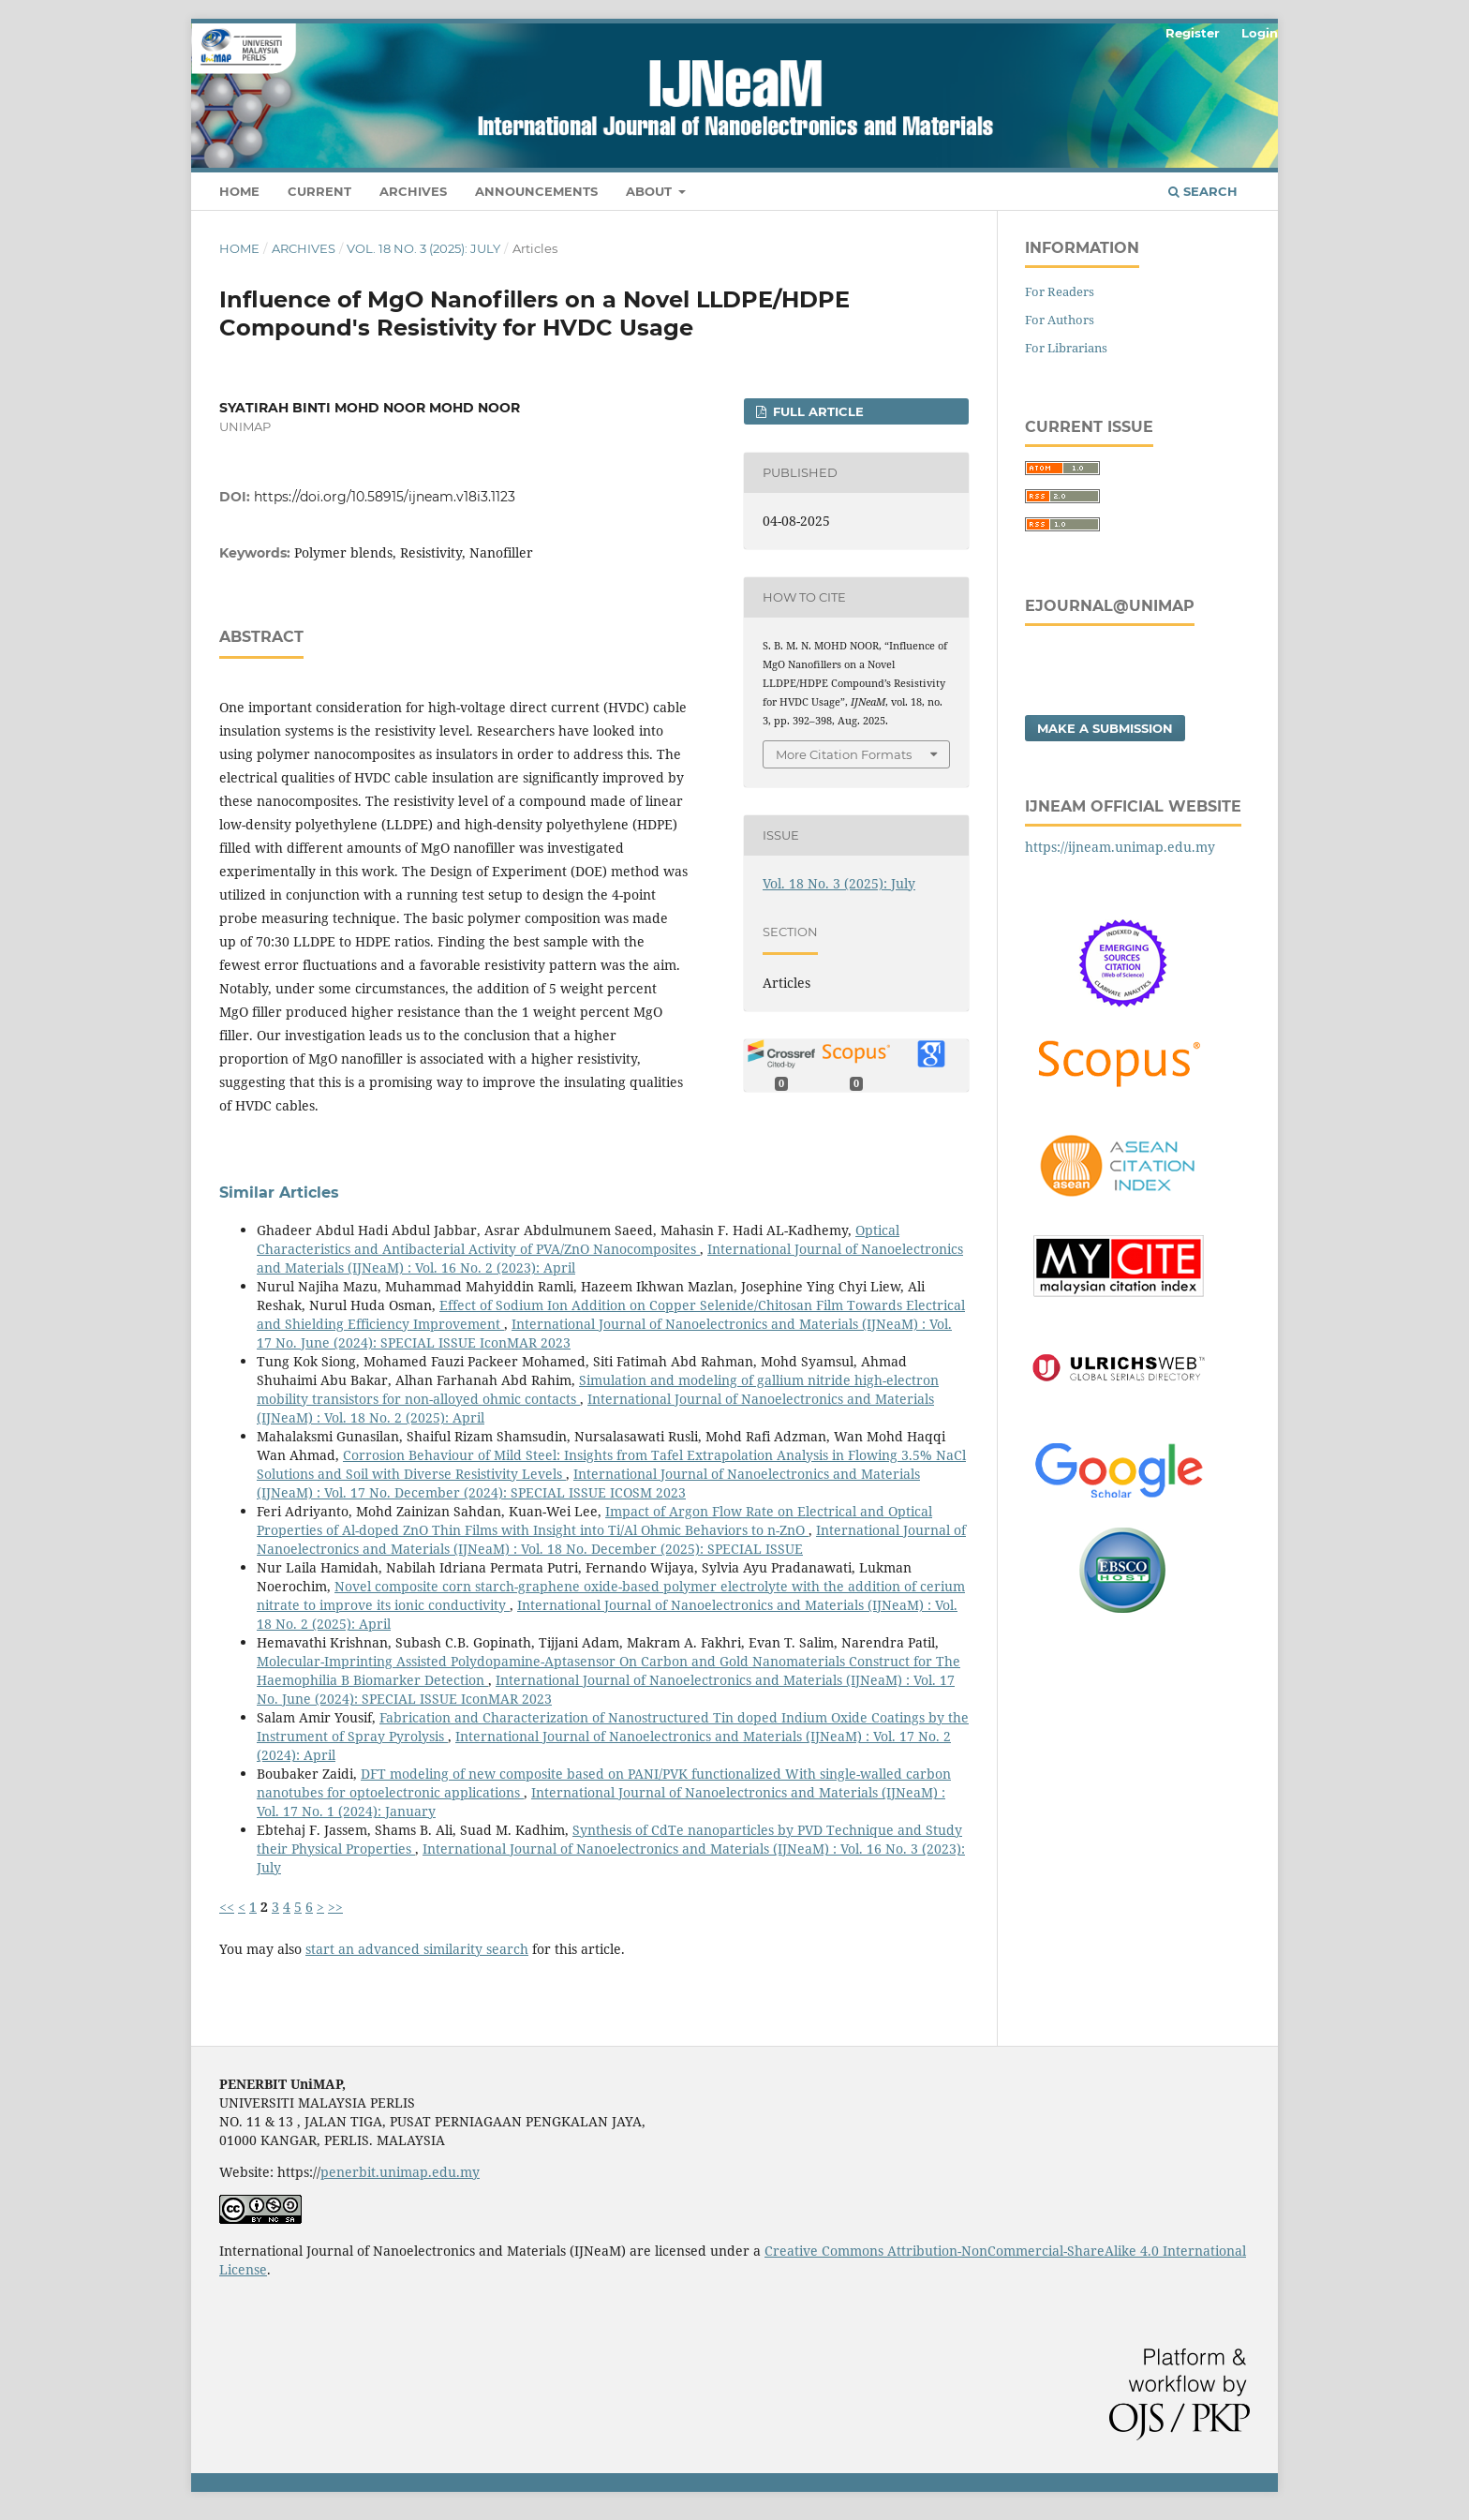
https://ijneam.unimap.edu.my (1120, 847)
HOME (239, 191)
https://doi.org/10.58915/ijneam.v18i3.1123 (384, 496)
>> (335, 1907)
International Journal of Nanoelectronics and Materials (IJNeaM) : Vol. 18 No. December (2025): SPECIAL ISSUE (611, 1539)
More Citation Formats (844, 754)
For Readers (1059, 291)
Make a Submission (1105, 728)
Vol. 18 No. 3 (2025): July (423, 248)
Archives (413, 191)
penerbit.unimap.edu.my (400, 2172)
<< (226, 1907)
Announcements (536, 191)
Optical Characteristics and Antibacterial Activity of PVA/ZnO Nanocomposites (578, 1239)
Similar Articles (279, 1192)
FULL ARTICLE (816, 411)
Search (1203, 191)
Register (1192, 32)
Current (319, 191)
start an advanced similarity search (416, 1949)
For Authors (1059, 319)
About (650, 191)
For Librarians (1066, 347)
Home (239, 248)
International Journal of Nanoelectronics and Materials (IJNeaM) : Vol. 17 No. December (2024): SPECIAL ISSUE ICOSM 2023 (588, 1483)
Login (1259, 32)
